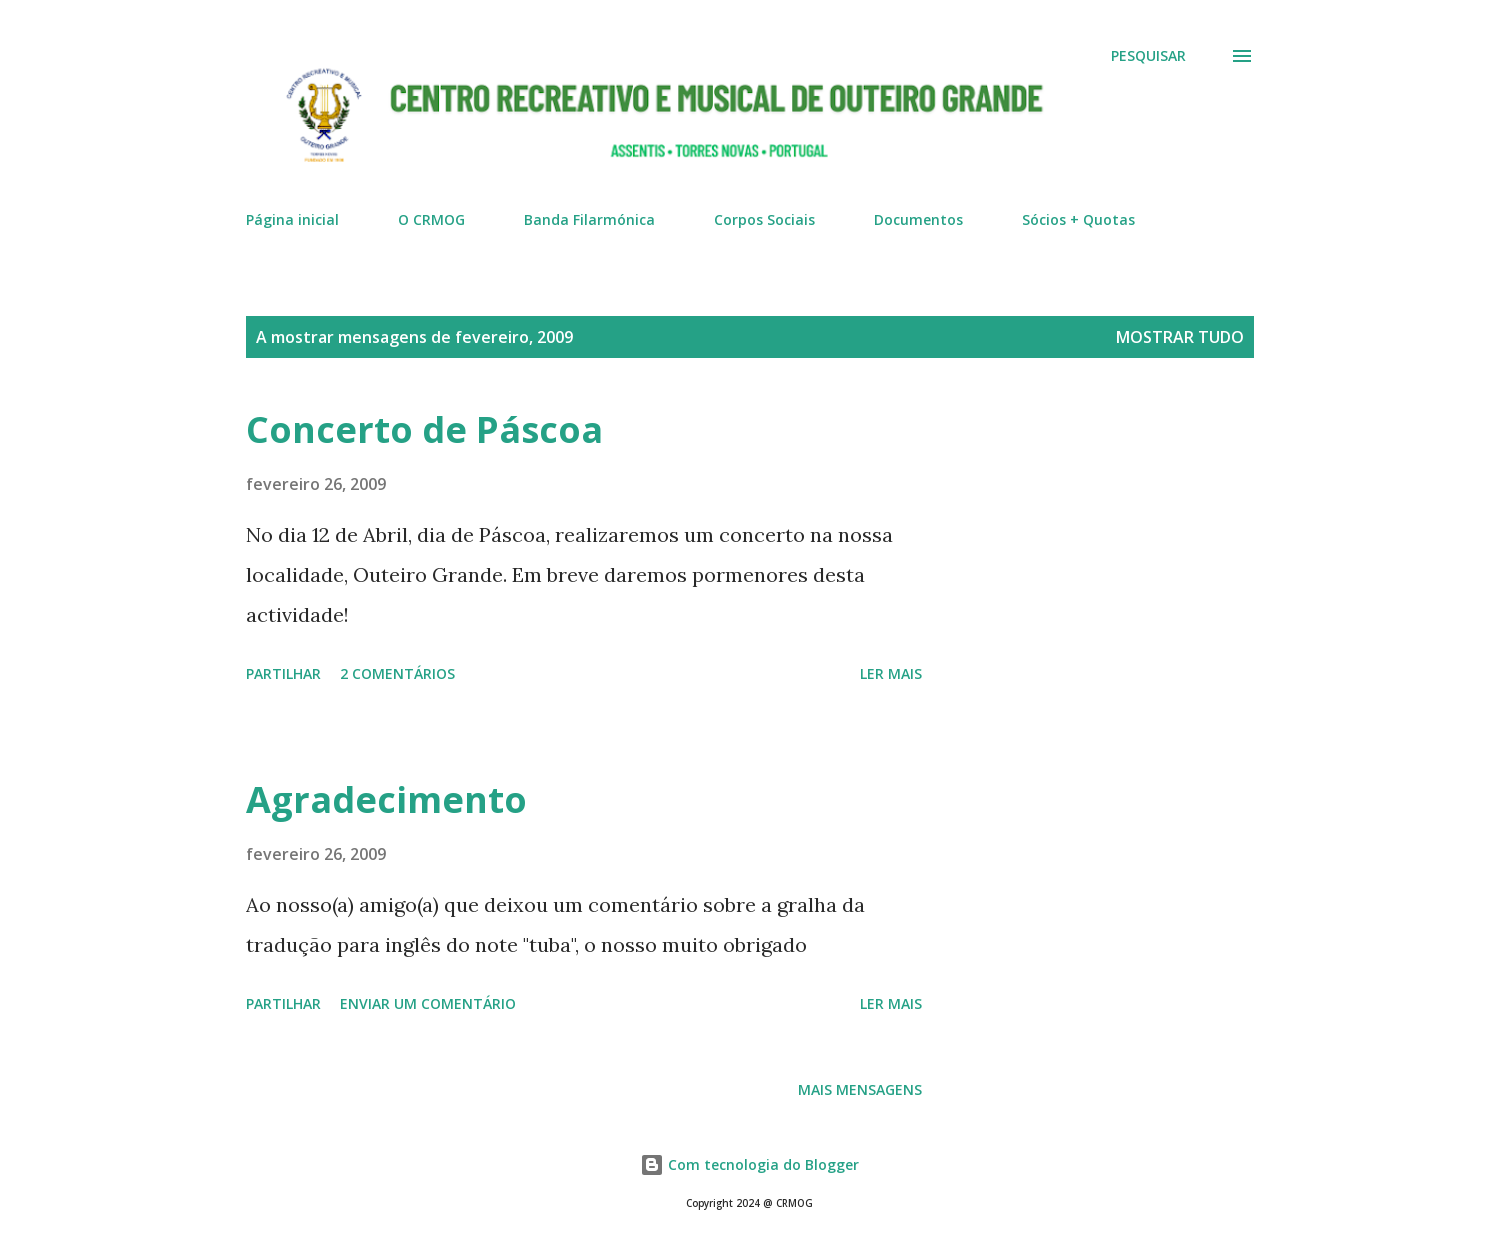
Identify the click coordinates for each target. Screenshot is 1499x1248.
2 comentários (397, 673)
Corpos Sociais (764, 219)
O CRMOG (431, 219)
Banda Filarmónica (589, 219)
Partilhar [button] (283, 673)
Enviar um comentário (428, 1003)
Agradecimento (386, 799)
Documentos (918, 219)
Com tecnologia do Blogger (749, 1164)
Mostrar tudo (1180, 337)
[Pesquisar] (1148, 56)
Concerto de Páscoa (424, 429)
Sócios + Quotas (1078, 219)
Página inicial (292, 219)
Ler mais (891, 673)
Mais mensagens (860, 1089)
